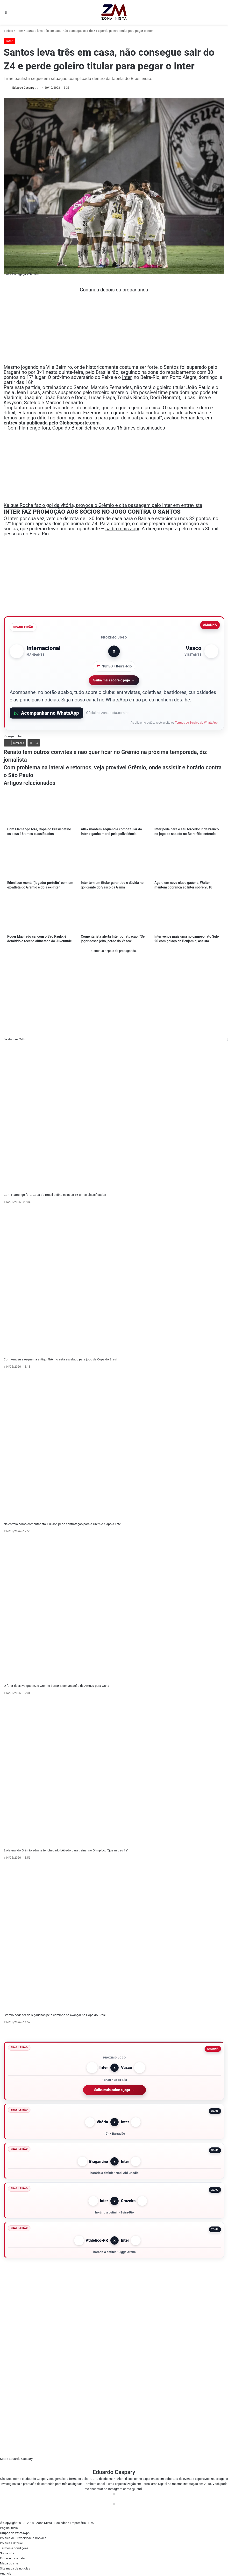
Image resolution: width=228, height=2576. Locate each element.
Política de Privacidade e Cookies (23, 2538)
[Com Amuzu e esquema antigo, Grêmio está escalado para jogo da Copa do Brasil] (114, 1282)
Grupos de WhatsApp (14, 2533)
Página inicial (9, 2528)
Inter (20, 31)
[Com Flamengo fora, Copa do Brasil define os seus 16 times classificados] (114, 1117)
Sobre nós (7, 2553)
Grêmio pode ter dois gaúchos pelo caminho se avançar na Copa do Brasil (55, 2015)
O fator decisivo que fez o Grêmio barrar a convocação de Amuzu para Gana (56, 1686)
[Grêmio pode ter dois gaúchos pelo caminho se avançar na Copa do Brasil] (114, 1937)
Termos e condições (14, 2548)
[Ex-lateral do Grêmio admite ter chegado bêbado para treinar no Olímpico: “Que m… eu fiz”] (114, 1773)
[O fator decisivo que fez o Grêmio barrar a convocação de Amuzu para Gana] (114, 1609)
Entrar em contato (12, 2558)
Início (8, 31)
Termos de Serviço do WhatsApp (196, 722)
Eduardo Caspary (23, 87)
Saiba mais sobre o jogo (111, 680)
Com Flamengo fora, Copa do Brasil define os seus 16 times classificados (55, 1195)
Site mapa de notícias (15, 2568)
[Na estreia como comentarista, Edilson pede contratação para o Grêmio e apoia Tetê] (114, 1446)
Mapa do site (9, 2563)
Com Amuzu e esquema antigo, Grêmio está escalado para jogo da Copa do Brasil (60, 1359)
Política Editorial (11, 2543)
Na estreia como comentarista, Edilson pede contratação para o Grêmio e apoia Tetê (62, 1524)
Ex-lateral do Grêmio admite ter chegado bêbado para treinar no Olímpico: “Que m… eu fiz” (66, 1850)
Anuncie (5, 2573)
